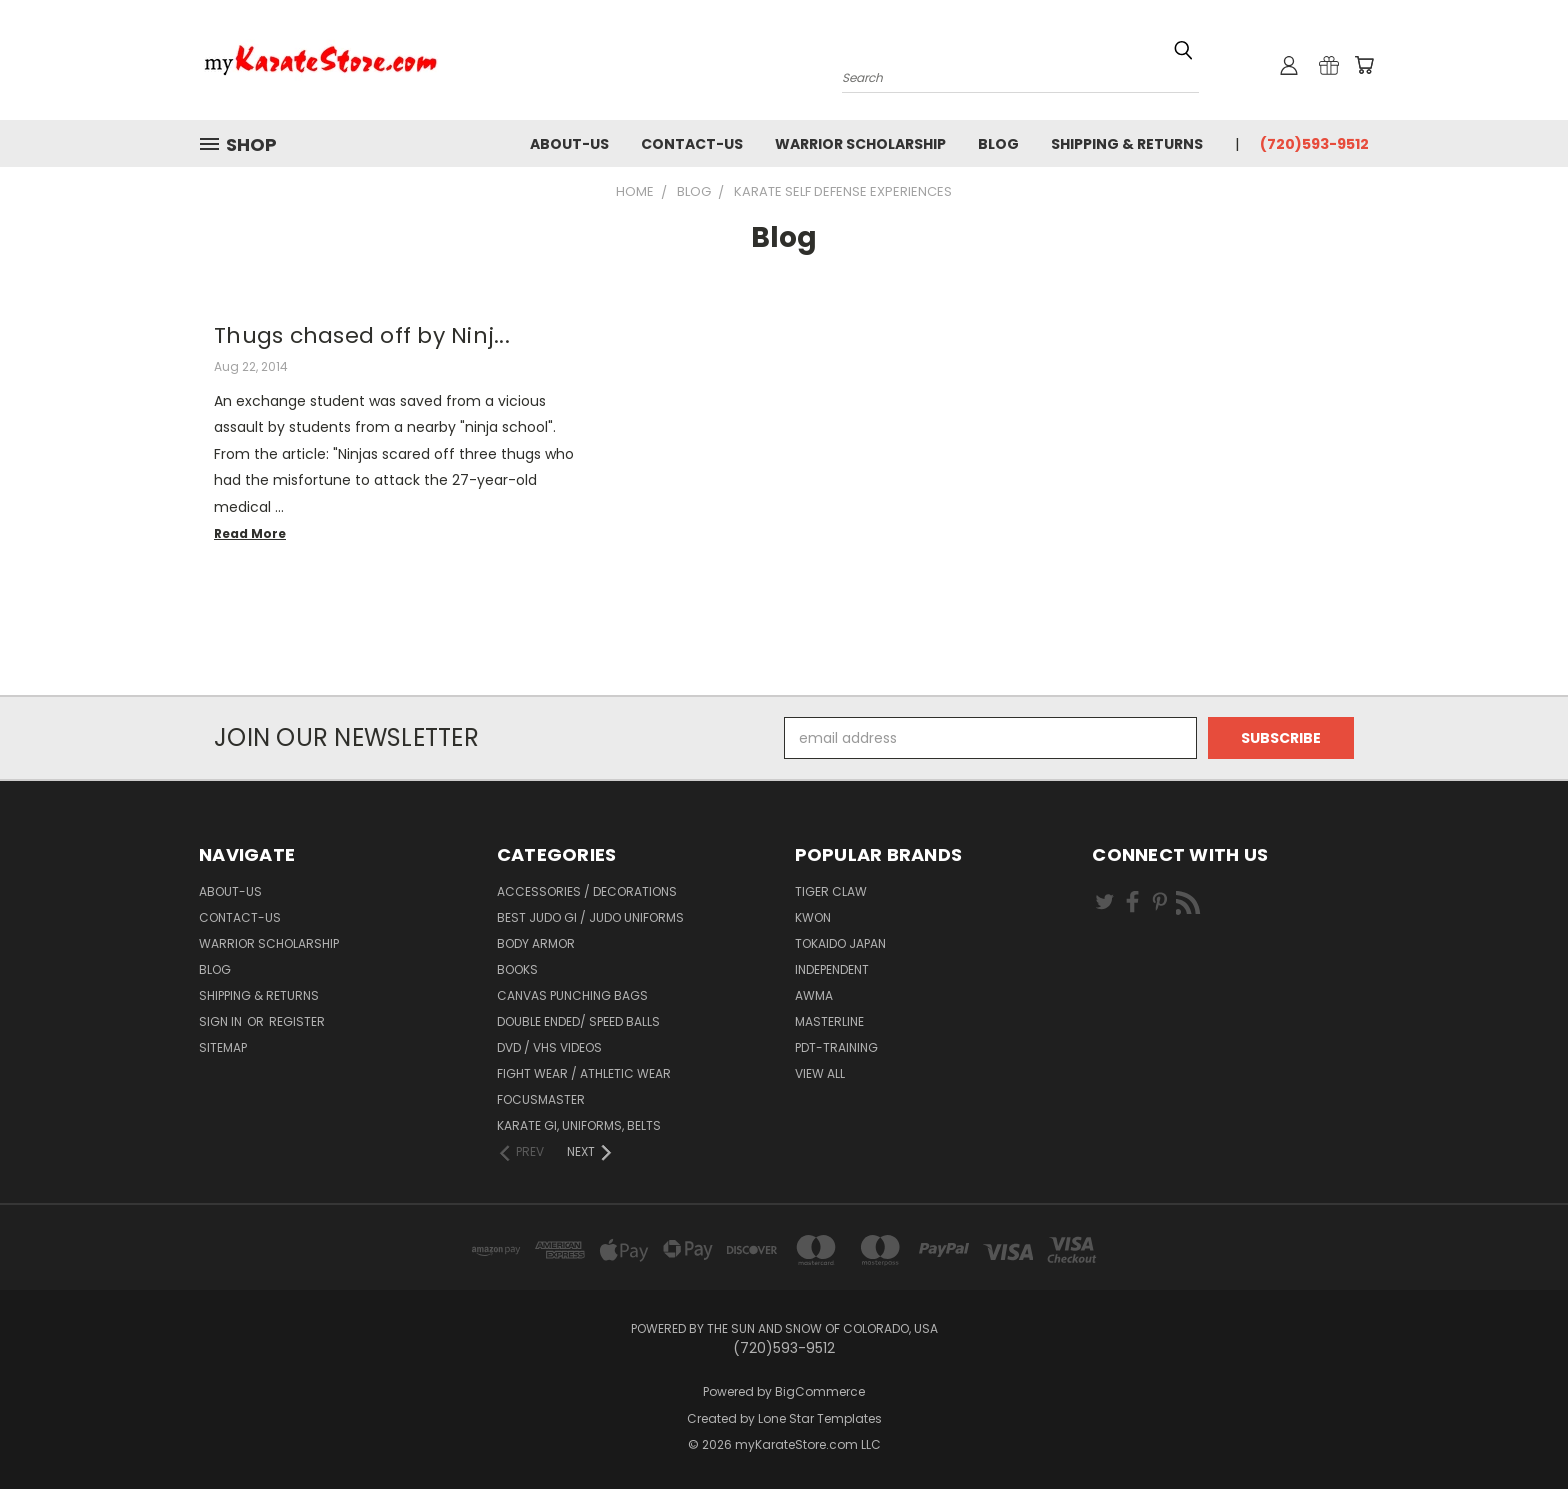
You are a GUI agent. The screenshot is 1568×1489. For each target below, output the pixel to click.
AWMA (814, 995)
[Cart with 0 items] (1364, 65)
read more (250, 533)
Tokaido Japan (840, 943)
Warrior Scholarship (860, 144)
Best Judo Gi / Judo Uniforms (590, 917)
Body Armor (536, 943)
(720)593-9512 (1314, 144)
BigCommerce (820, 1391)
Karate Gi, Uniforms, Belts (579, 1125)
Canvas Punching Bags (572, 995)
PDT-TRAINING (836, 1047)
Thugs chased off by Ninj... (362, 335)
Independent (832, 969)
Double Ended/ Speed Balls (578, 1021)
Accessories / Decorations (587, 891)
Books (517, 969)
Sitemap (223, 1047)
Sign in (222, 1021)
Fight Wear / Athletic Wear (584, 1073)
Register (297, 1021)
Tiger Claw (831, 891)
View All (820, 1073)
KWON (813, 917)
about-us (569, 144)
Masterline (829, 1021)
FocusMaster (541, 1099)
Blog (998, 144)
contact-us (692, 144)
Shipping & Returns (1127, 144)
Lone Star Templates (820, 1418)
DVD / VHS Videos (549, 1047)
